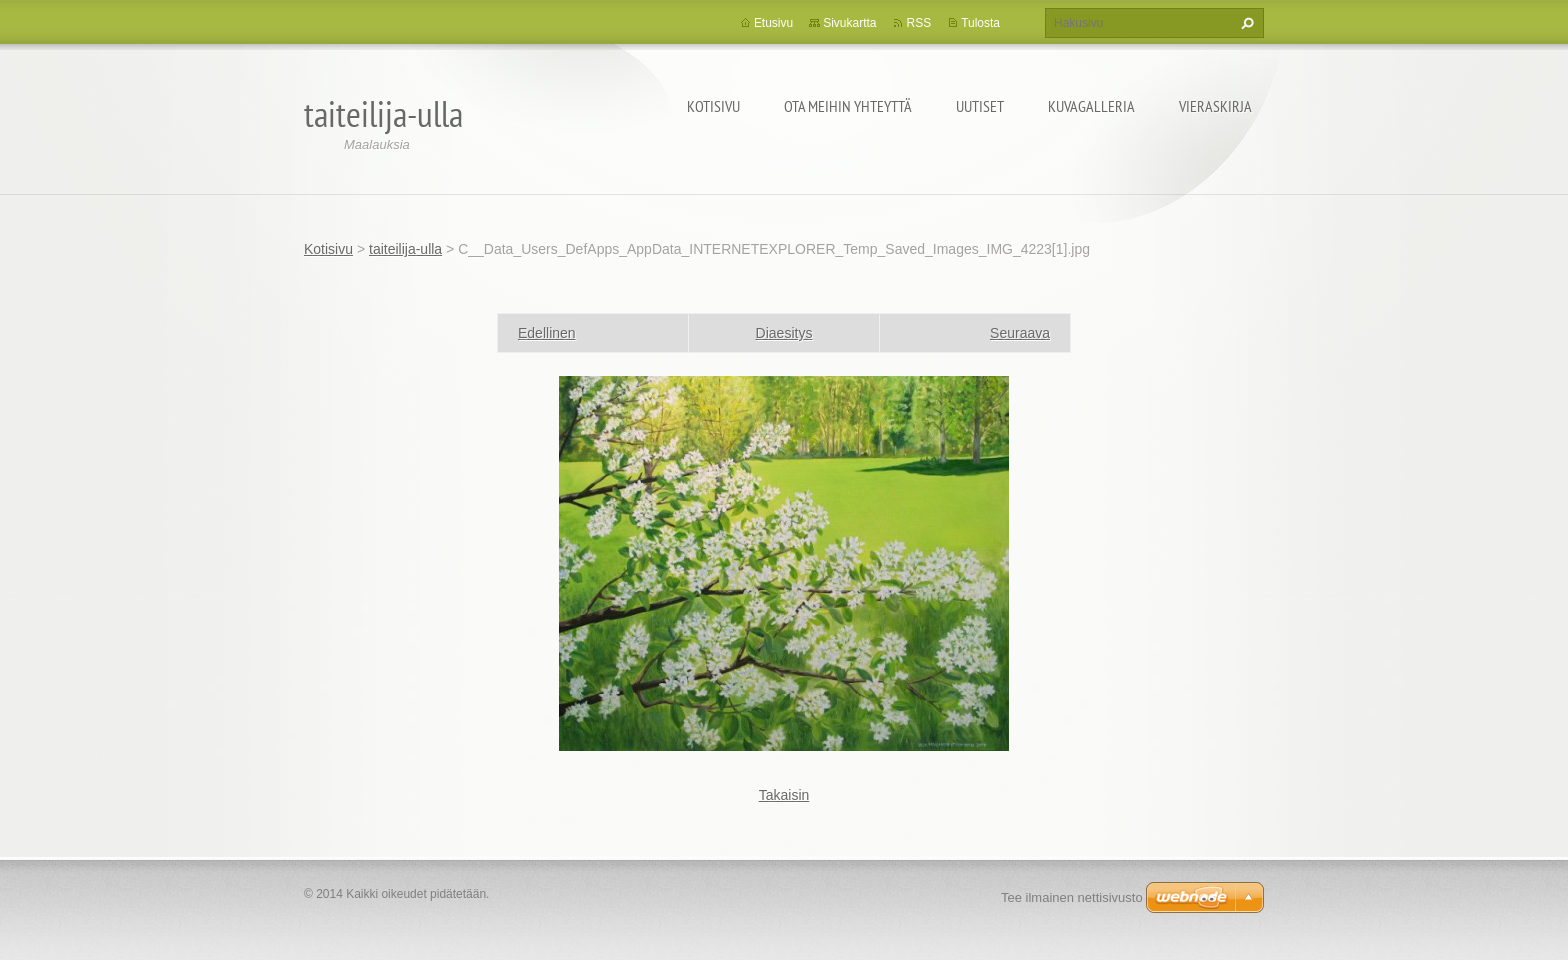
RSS (918, 23)
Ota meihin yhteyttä (848, 106)
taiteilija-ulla (405, 249)
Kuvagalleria (1091, 106)
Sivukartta (849, 23)
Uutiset (980, 106)
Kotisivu (713, 106)
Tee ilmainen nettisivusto (1072, 897)
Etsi (1245, 23)
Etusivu (773, 23)
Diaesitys (784, 333)
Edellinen (547, 333)
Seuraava (1020, 333)
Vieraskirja (1215, 106)
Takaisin (784, 795)
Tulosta (980, 23)
